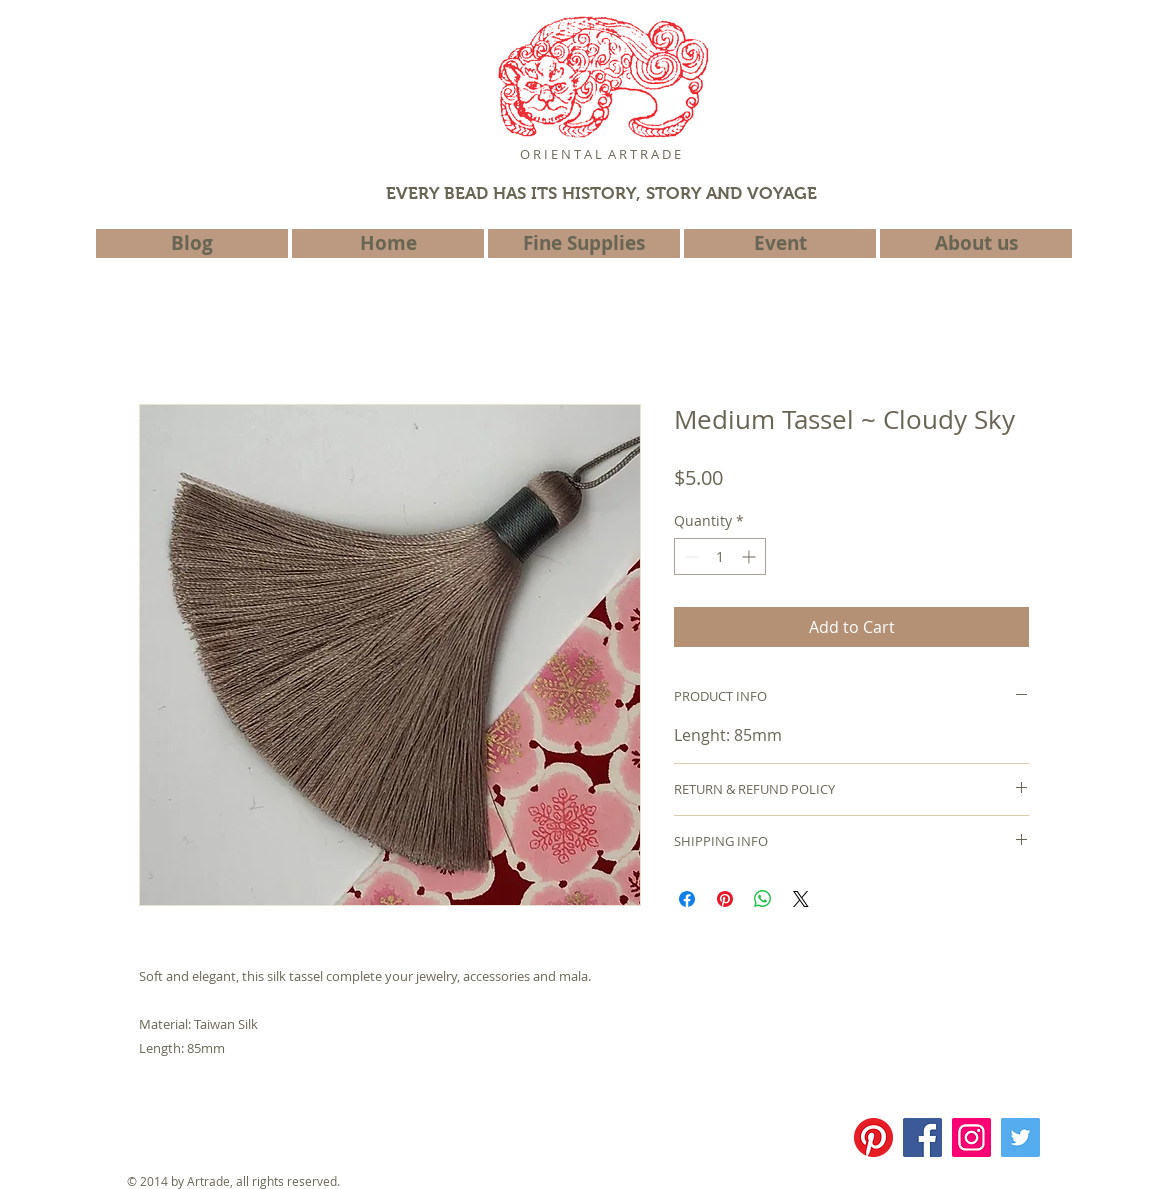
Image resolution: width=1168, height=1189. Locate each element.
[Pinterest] (873, 1137)
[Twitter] (1020, 1137)
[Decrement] (689, 556)
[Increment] (750, 556)
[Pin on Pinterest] (725, 899)
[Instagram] (971, 1137)
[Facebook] (922, 1137)
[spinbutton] (720, 556)
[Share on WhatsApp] (763, 899)
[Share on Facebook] (687, 899)
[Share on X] (801, 899)
